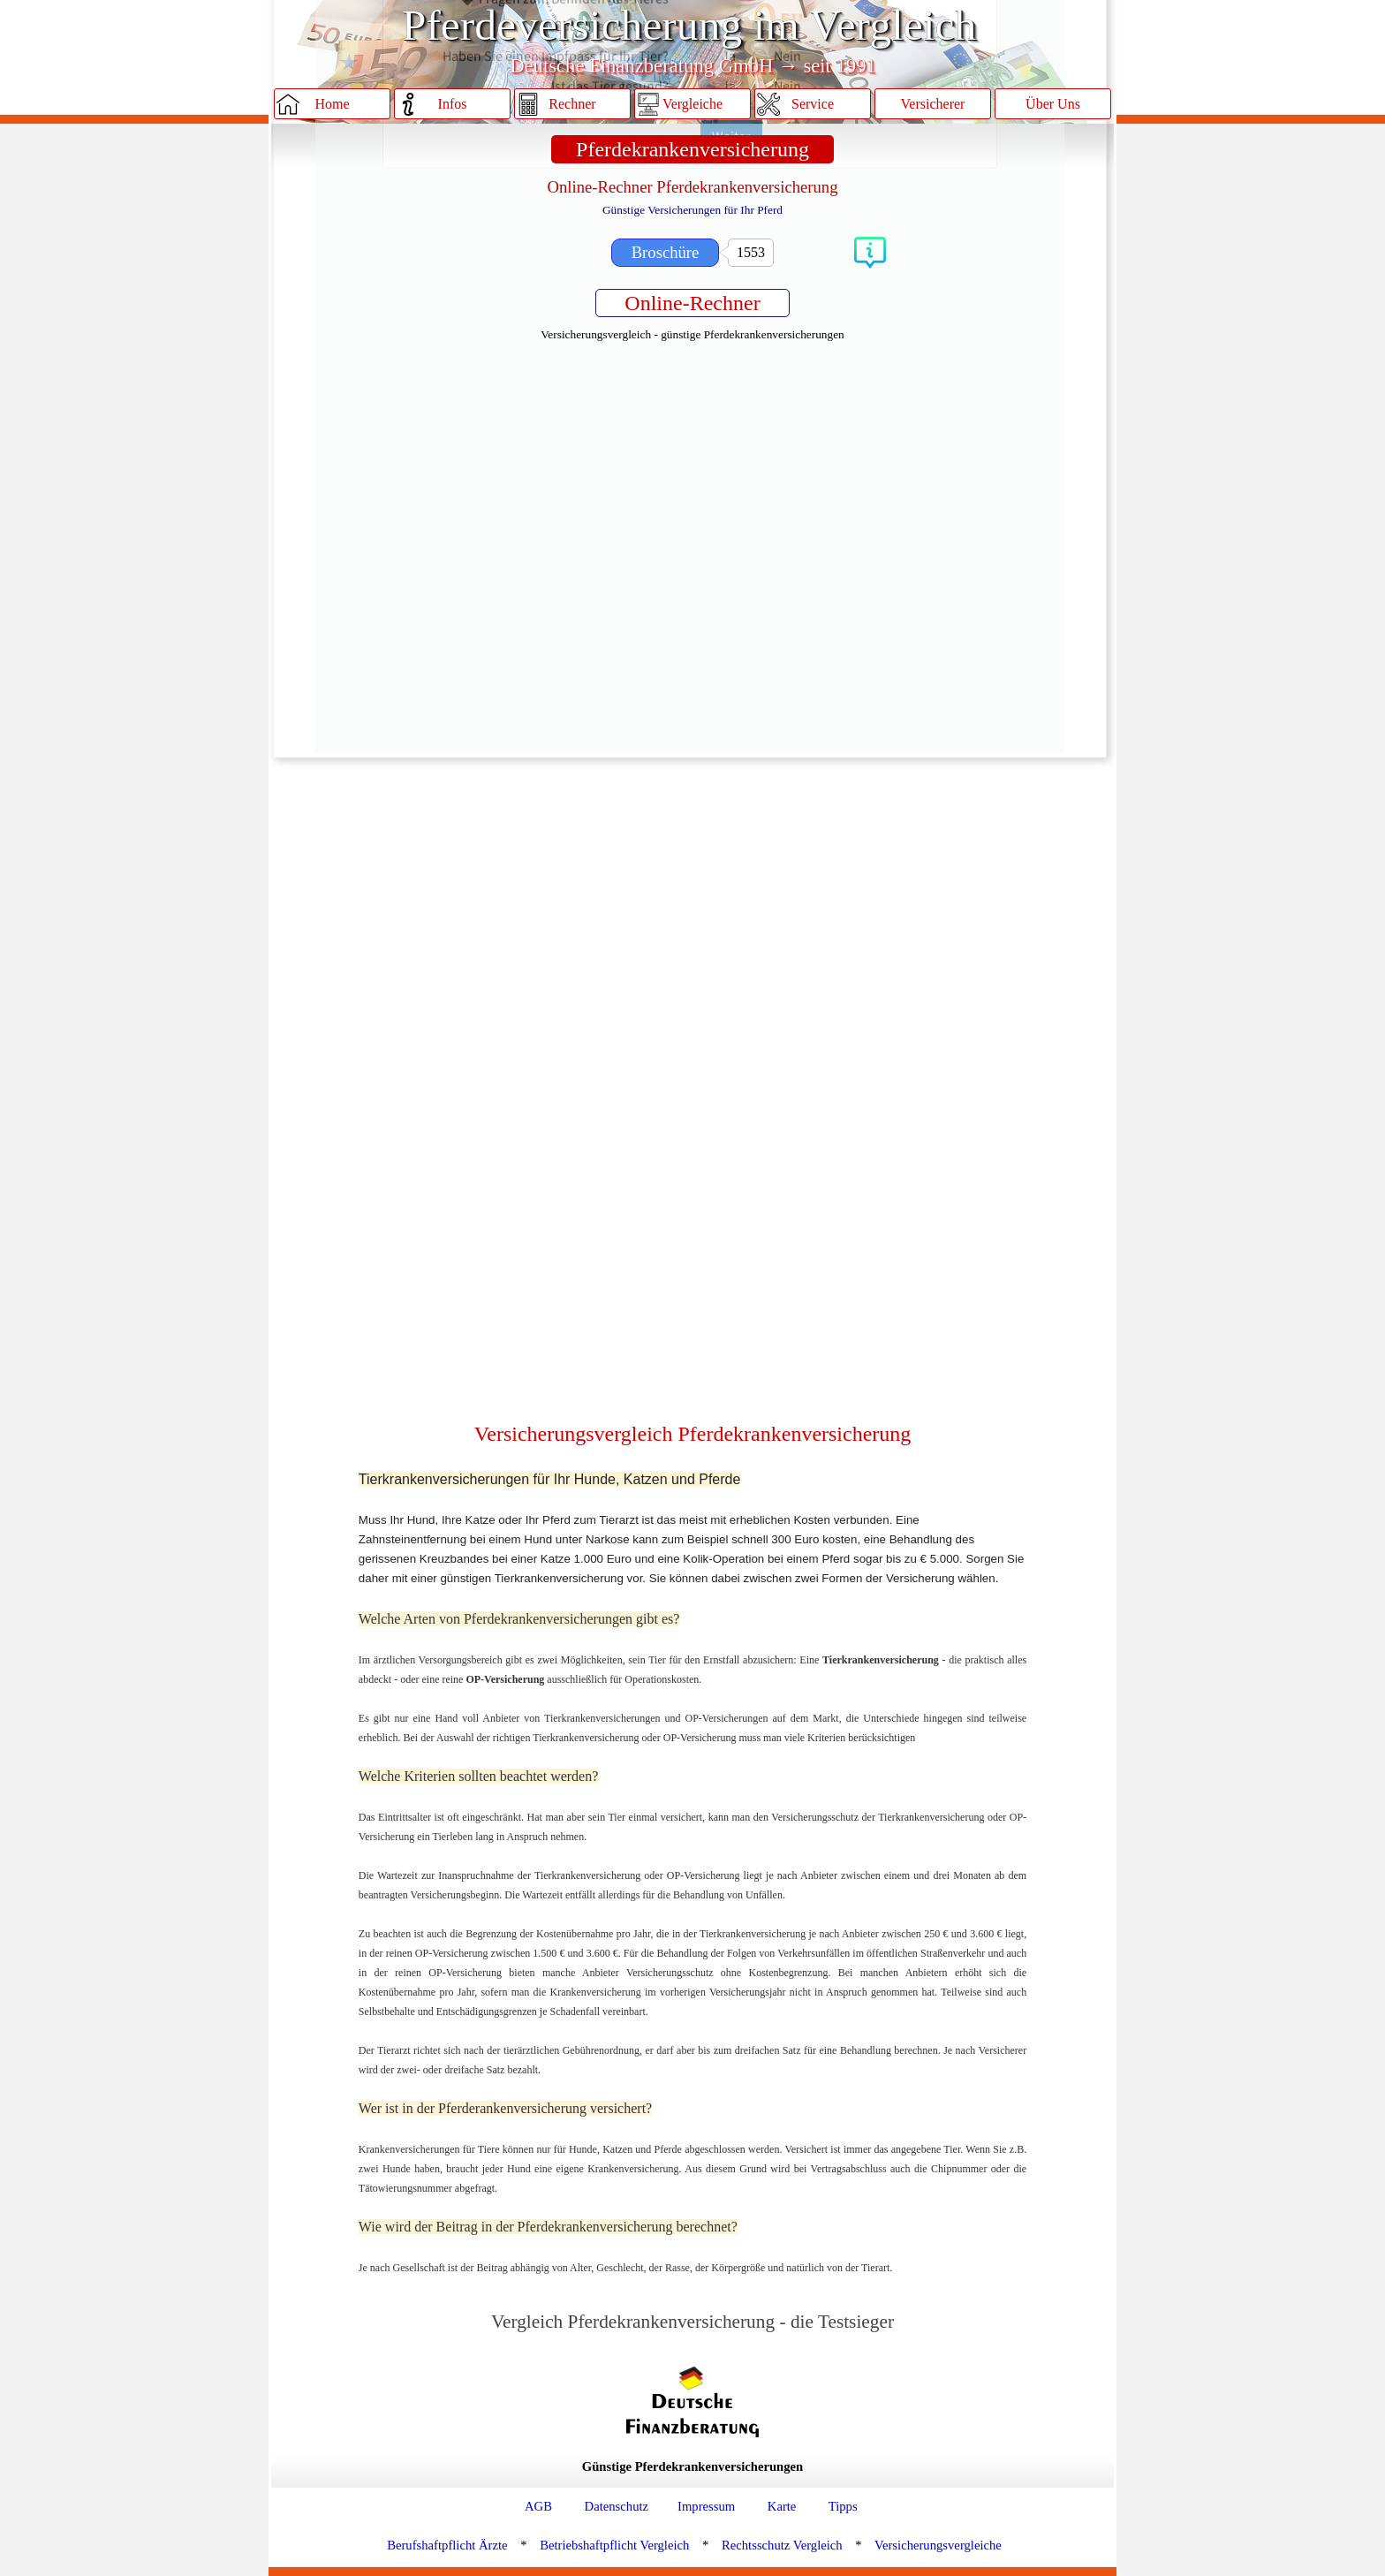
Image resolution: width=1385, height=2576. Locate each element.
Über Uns (1053, 103)
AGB (538, 2506)
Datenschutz (616, 2506)
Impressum (706, 2506)
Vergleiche (692, 103)
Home (331, 103)
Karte (782, 2506)
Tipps (843, 2506)
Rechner (572, 103)
